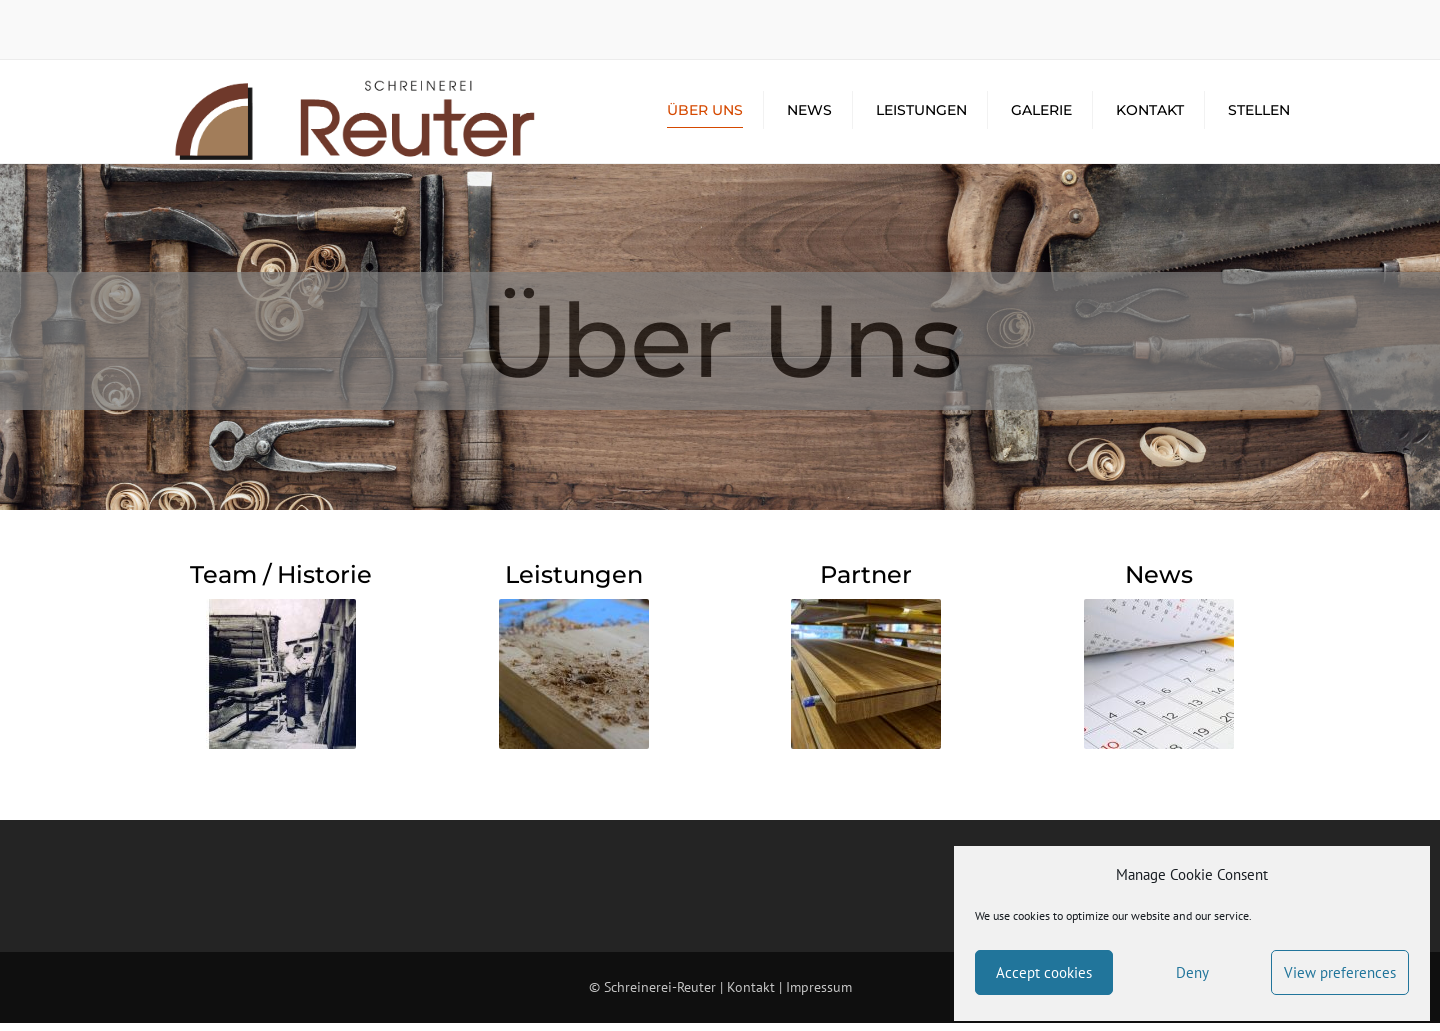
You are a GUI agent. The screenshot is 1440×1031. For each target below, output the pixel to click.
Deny (1192, 972)
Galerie (1041, 115)
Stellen (1259, 115)
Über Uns (705, 115)
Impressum (819, 996)
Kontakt (1150, 115)
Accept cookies (1044, 972)
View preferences (1340, 972)
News (809, 115)
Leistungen (921, 115)
